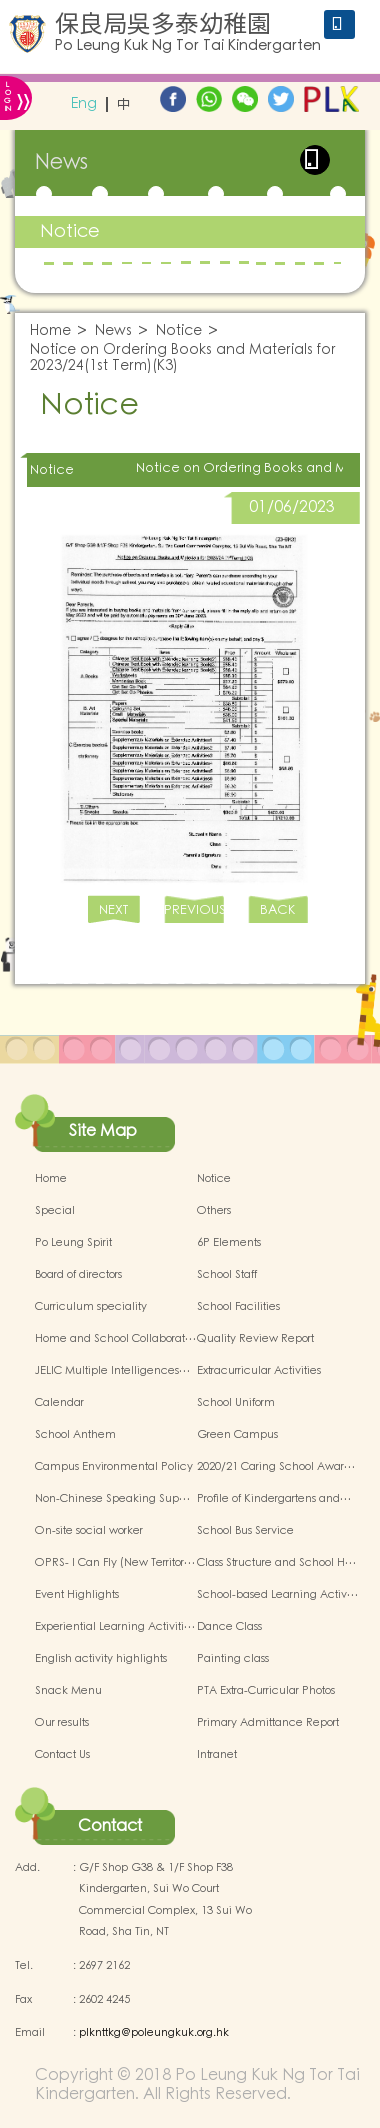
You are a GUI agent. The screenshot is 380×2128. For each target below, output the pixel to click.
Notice (70, 231)
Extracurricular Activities (259, 1371)
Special (55, 1211)
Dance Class (229, 1627)
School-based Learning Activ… (277, 1595)
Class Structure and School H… (276, 1563)
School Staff (227, 1275)
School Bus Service (245, 1531)
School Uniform (236, 1403)
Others (214, 1211)
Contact (110, 1826)
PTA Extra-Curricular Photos (266, 1691)
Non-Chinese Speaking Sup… (112, 1499)
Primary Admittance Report (268, 1723)
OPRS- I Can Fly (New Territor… (115, 1563)
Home (50, 331)
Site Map (103, 1131)
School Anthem (75, 1435)
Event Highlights (77, 1595)
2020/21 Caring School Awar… (276, 1467)
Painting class (233, 1659)
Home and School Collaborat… (115, 1339)
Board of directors (78, 1275)
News (113, 331)
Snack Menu (68, 1691)
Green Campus (237, 1435)
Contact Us (62, 1755)
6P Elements (229, 1243)
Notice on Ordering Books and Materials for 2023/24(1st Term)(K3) (183, 359)
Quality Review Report (255, 1339)
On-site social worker (89, 1531)
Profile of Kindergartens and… (274, 1499)
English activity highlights (101, 1659)
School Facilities (238, 1307)
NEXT (113, 910)
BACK (277, 910)
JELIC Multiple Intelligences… (112, 1371)
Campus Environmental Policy (114, 1467)
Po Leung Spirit (73, 1243)
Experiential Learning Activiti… (115, 1627)
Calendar (59, 1403)
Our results (62, 1723)
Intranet (217, 1755)
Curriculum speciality (91, 1307)
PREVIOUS (194, 910)
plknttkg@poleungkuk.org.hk (154, 2033)
